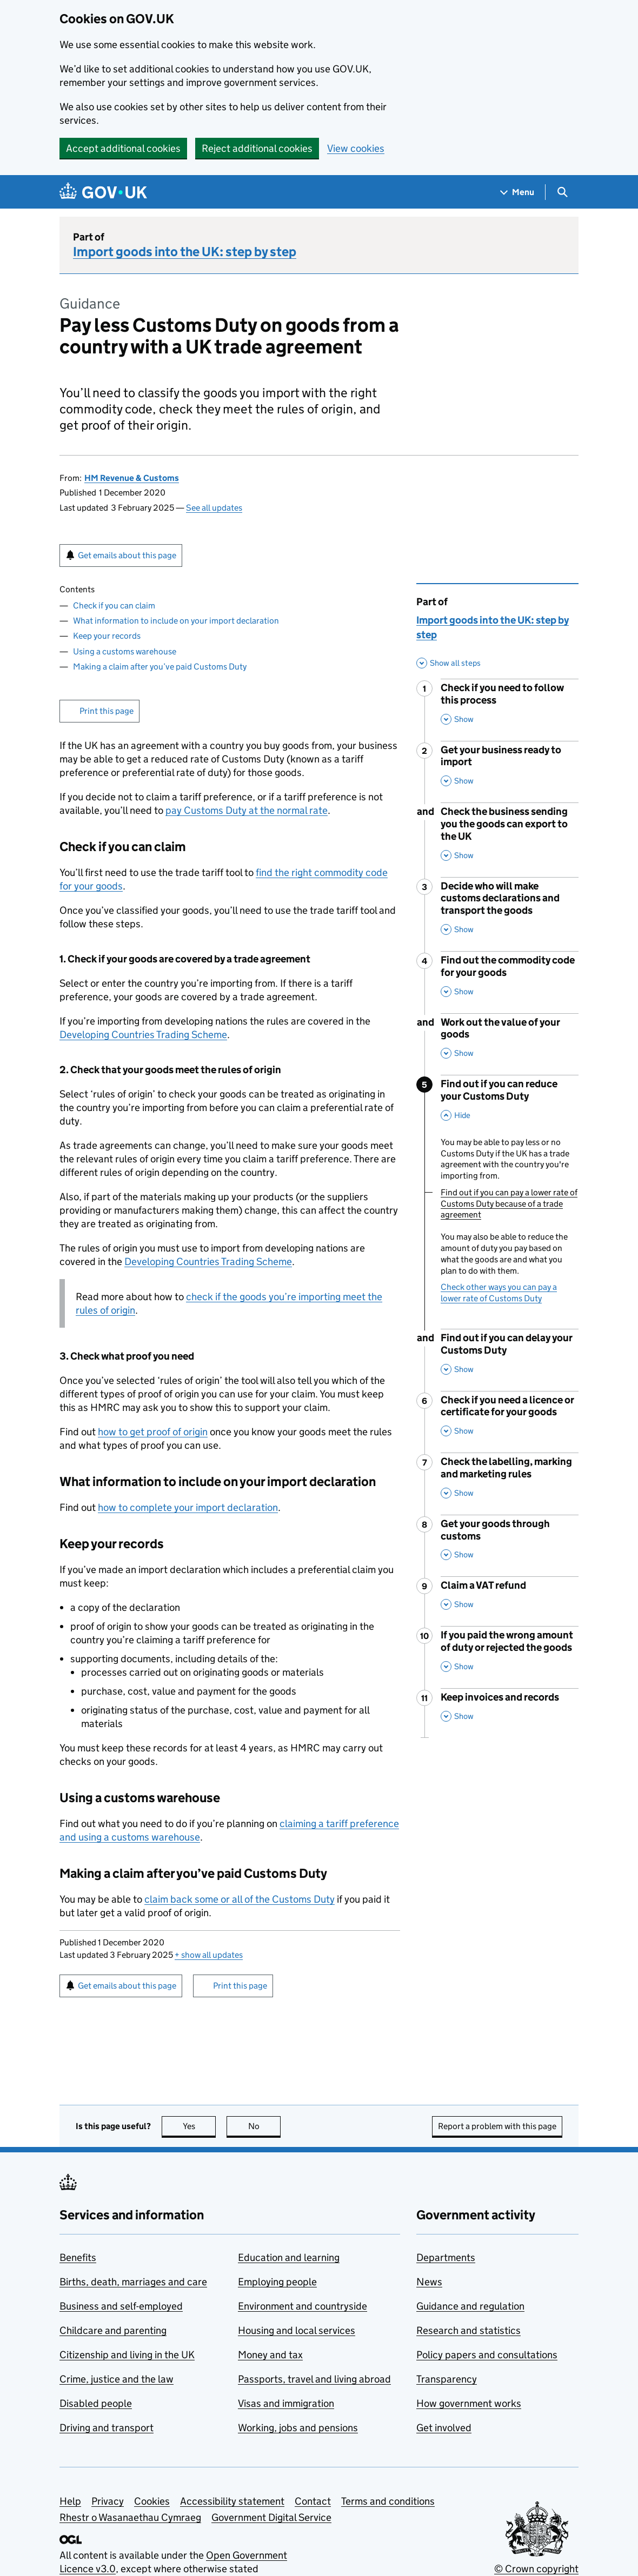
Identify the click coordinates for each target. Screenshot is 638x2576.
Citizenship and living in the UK (127, 2354)
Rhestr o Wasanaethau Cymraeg (130, 2517)
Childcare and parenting (113, 2330)
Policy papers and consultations (486, 2354)
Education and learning (289, 2257)
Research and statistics (468, 2330)
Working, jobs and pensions (298, 2427)
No (264, 2126)
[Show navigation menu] (517, 192)
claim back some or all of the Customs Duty (239, 1899)
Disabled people (95, 2403)
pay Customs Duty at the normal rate (246, 810)
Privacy (107, 2501)
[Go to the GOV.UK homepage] (103, 192)
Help (70, 2501)
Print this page (106, 711)
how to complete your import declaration (188, 1507)
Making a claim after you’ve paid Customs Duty (160, 666)
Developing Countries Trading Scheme (143, 1034)
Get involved (443, 2427)
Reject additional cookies (257, 148)
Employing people (277, 2282)
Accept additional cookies (123, 148)
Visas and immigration (286, 2403)
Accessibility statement (232, 2501)
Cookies (152, 2501)
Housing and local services (296, 2330)
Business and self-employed (121, 2306)
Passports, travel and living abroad (314, 2379)
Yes (199, 2126)
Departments (445, 2257)
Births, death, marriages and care (133, 2282)
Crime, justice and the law (116, 2379)
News (429, 2282)
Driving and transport (106, 2427)
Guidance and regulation (470, 2306)
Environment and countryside (302, 2306)
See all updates (214, 508)
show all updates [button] (209, 1955)
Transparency (446, 2379)
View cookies (355, 148)
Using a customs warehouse (124, 651)
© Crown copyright (536, 2568)
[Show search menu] (562, 192)
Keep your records (107, 636)
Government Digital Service (271, 2517)
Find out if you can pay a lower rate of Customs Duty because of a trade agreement (509, 1203)
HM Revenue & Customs (131, 478)
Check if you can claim (114, 605)
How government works (468, 2403)
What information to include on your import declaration (176, 620)
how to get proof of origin (153, 1432)
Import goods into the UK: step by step (184, 251)
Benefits (77, 2257)
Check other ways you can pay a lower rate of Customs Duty (499, 1292)
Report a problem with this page (497, 2126)
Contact (313, 2501)
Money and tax (270, 2354)
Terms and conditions (388, 2501)
